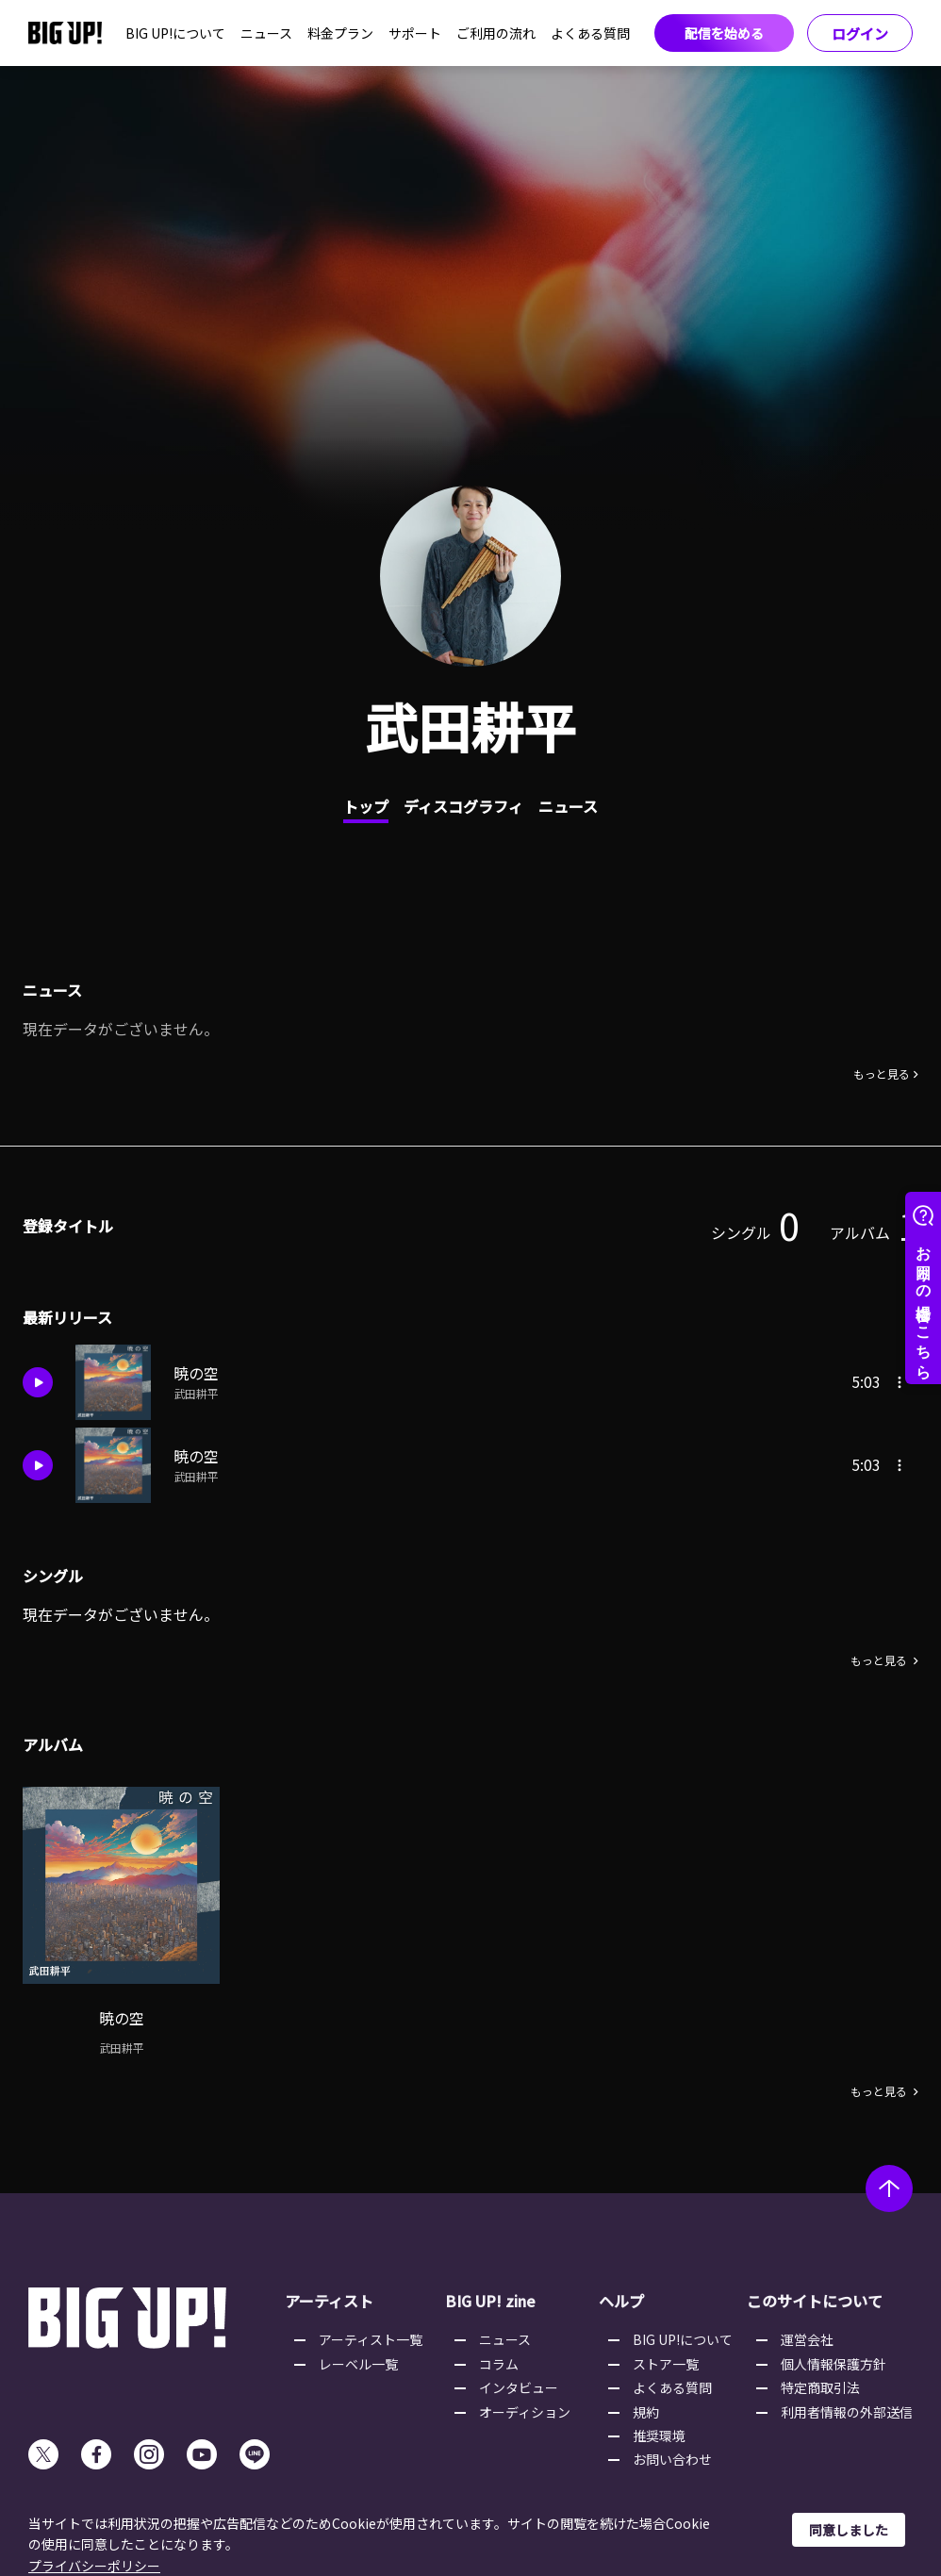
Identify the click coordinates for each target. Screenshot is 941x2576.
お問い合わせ (672, 2459)
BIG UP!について (175, 33)
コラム (499, 2363)
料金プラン (340, 33)
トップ (365, 806)
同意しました (848, 2529)
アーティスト (329, 2300)
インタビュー (518, 2387)
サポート (414, 33)
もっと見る (881, 1073)
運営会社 (807, 2339)
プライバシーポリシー (94, 2565)
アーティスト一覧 (370, 2339)
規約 (646, 2412)
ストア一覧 (666, 2363)
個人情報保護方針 (833, 2363)
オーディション (524, 2412)
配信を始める (724, 33)
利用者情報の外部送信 (847, 2412)
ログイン (860, 33)
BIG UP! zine (490, 2300)
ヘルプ (621, 2300)
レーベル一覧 (358, 2363)
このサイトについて (815, 2300)
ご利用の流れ (496, 33)
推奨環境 (659, 2435)
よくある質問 (590, 33)
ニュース (266, 33)
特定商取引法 (820, 2387)
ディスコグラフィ (463, 806)
